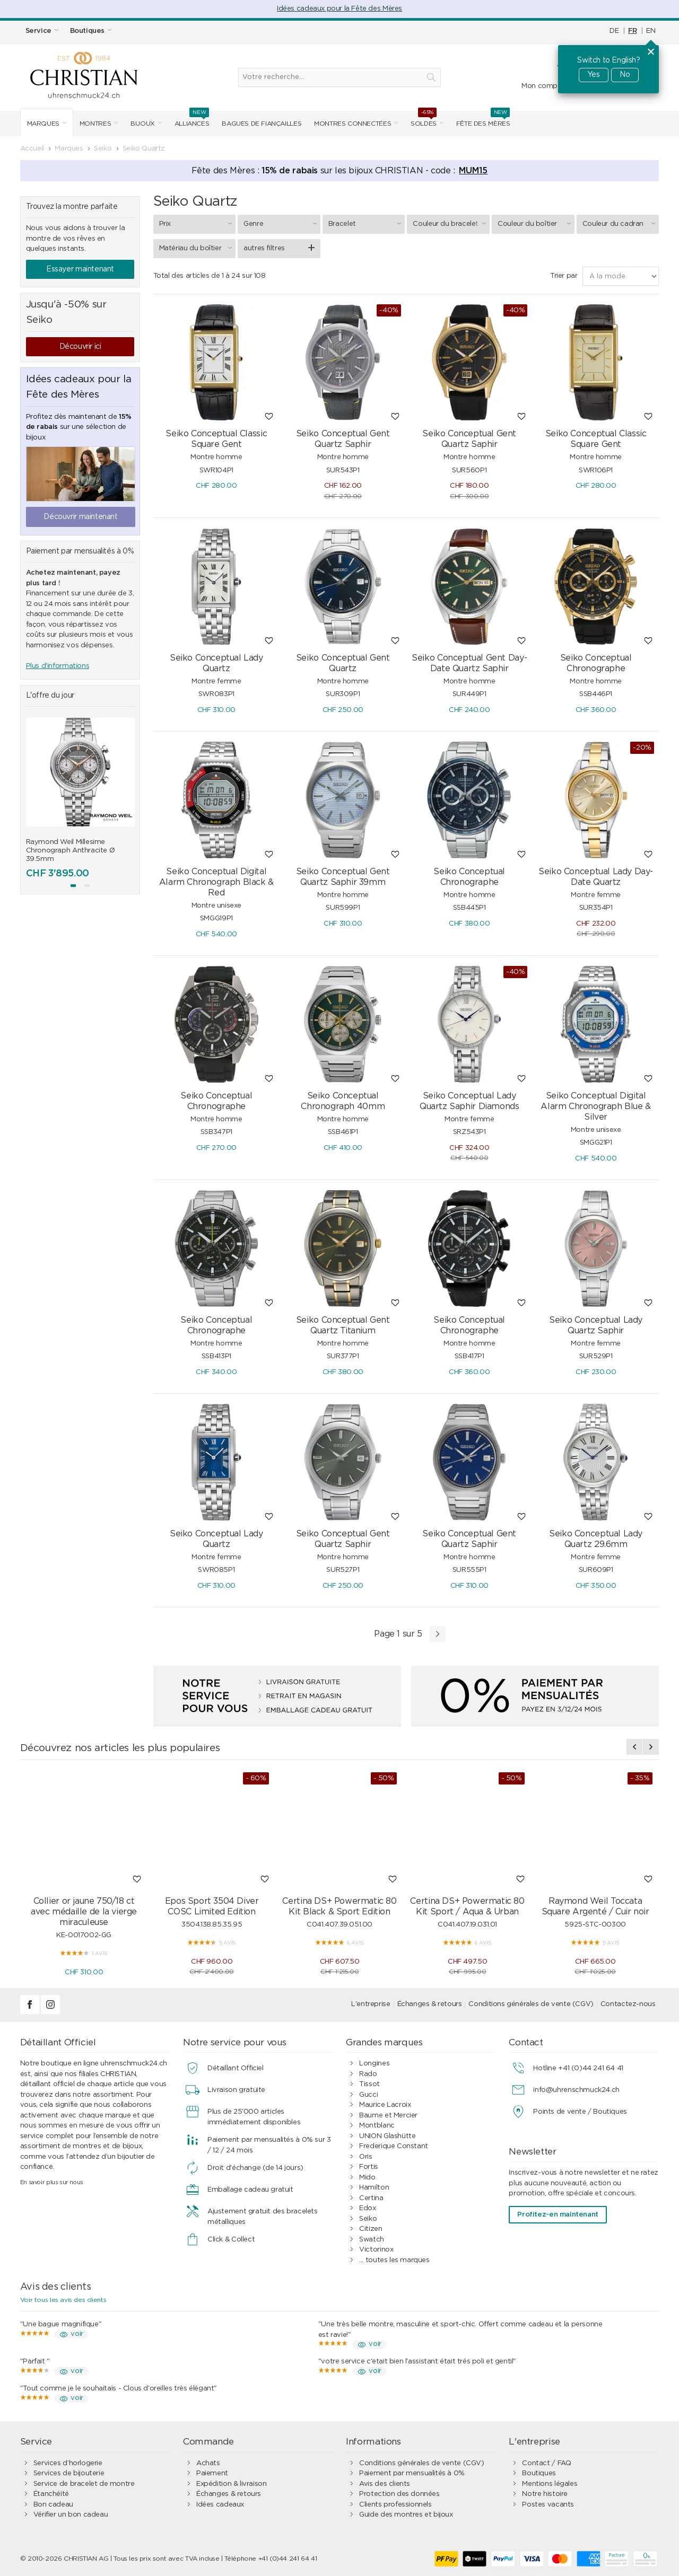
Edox (367, 2208)
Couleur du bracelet (451, 223)
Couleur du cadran (620, 223)
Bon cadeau (53, 2504)
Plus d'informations (58, 666)
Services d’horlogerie (67, 2463)
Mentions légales (549, 2484)
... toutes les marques (394, 2260)
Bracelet (366, 223)
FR (632, 31)
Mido (367, 2177)
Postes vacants (548, 2504)
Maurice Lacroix (385, 2105)
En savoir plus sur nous (51, 2182)
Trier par (564, 275)
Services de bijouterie (68, 2473)
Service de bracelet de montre (84, 2484)
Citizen (370, 2229)
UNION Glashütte (387, 2136)
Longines (374, 2063)
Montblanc (377, 2125)
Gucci (368, 2094)
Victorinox (376, 2249)
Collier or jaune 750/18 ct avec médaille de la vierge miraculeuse (84, 1912)
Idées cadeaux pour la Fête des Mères (339, 8)
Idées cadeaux (220, 2504)
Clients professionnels (395, 2504)
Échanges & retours (429, 2004)
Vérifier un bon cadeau (70, 2514)
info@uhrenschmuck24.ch (576, 2090)
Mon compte (542, 86)
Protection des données (399, 2494)
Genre (281, 223)
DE (614, 31)
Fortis (368, 2167)
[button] (73, 885)
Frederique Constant (393, 2146)
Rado (368, 2074)
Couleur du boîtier (536, 223)
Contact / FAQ (546, 2463)
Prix (197, 223)
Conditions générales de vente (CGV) (530, 2004)
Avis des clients (384, 2484)
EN (650, 31)
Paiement (212, 2473)
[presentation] (634, 1747)
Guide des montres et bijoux (405, 2514)
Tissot (369, 2084)
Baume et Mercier (388, 2115)
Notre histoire (545, 2494)
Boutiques (539, 2473)
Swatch (371, 2239)
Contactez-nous (628, 2004)
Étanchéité (51, 2494)
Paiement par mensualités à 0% (412, 2473)
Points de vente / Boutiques (579, 2111)
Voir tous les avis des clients (63, 2300)
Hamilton (374, 2187)
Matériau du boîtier (197, 248)
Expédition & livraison (231, 2484)
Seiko (368, 2218)
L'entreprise (370, 2004)
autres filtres (264, 248)
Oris (365, 2156)
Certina (371, 2198)
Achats (208, 2463)
